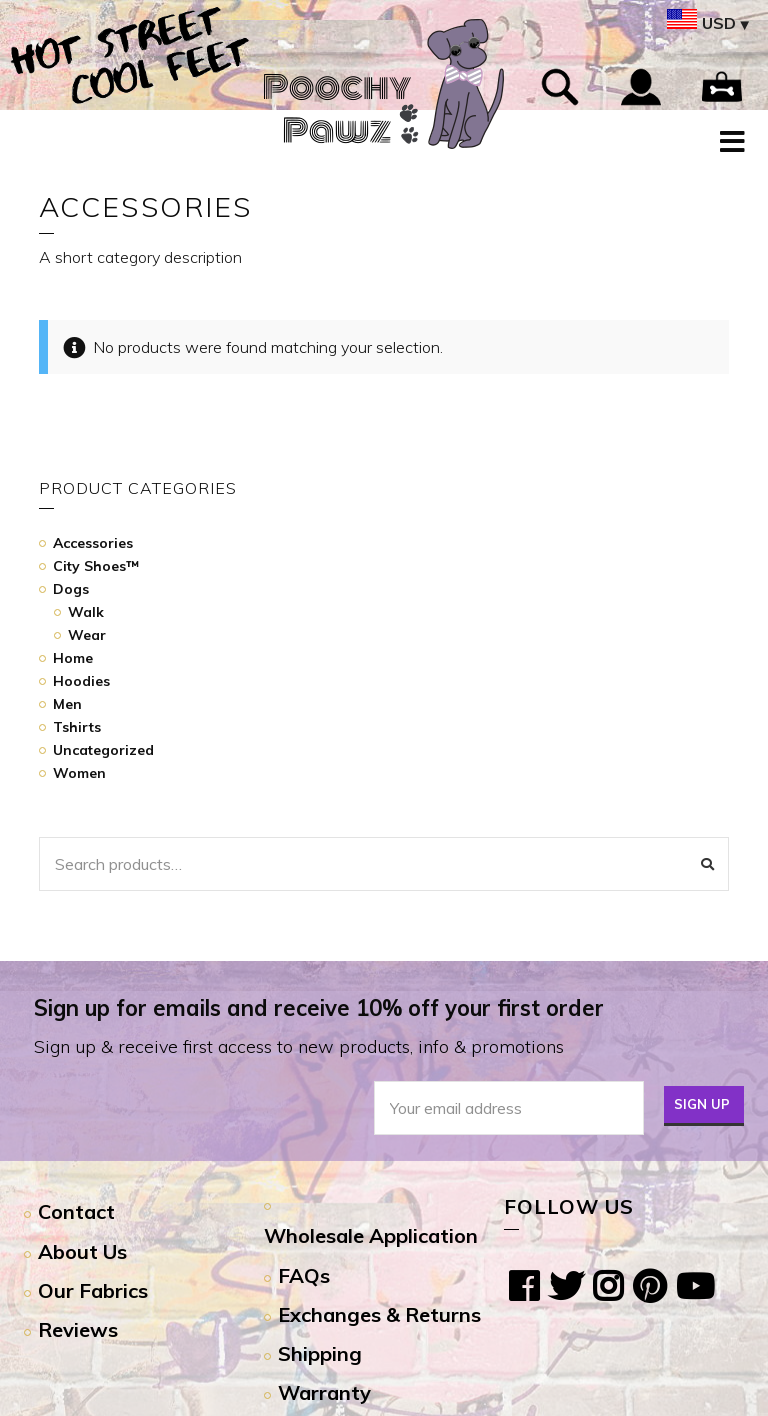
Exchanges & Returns (379, 1314)
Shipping (320, 1353)
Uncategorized (103, 750)
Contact (76, 1211)
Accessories (93, 543)
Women (79, 773)
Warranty (324, 1392)
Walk (86, 612)
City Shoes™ (96, 566)
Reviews (78, 1329)
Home (73, 658)
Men (67, 704)
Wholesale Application (371, 1235)
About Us (82, 1251)
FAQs (304, 1275)
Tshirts (77, 727)
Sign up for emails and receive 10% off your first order (319, 1008)
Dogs (71, 589)
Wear (87, 635)
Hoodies (81, 681)
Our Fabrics (93, 1290)
